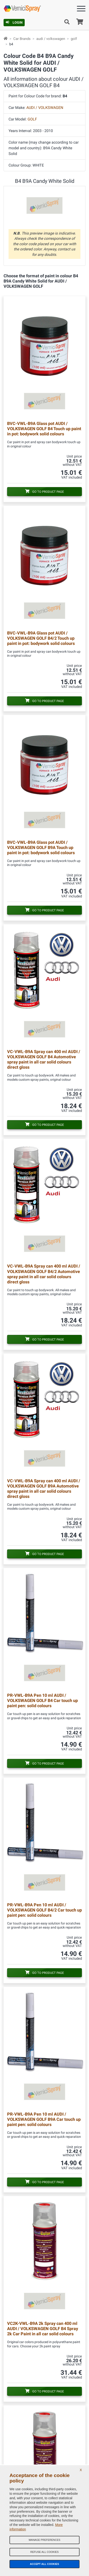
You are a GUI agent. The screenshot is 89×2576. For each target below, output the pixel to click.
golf (74, 39)
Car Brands (22, 39)
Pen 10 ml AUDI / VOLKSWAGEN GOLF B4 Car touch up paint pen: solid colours (42, 1700)
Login (14, 22)
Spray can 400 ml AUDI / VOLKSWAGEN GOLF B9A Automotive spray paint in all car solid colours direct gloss (43, 1488)
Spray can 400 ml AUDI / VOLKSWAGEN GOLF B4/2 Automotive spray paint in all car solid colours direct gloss (43, 1274)
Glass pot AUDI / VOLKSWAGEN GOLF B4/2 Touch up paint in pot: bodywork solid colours (41, 638)
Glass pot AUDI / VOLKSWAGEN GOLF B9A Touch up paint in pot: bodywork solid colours (41, 847)
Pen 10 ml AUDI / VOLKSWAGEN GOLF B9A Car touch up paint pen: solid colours (44, 2119)
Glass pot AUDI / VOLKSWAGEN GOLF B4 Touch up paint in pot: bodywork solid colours (44, 428)
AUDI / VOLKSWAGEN (44, 107)
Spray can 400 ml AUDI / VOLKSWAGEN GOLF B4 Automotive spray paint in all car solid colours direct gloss (43, 1059)
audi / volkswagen (50, 39)
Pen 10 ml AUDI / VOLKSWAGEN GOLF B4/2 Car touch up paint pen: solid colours (44, 1910)
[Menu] (81, 9)
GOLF (32, 119)
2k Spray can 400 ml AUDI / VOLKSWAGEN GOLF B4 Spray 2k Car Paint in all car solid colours (42, 2328)
